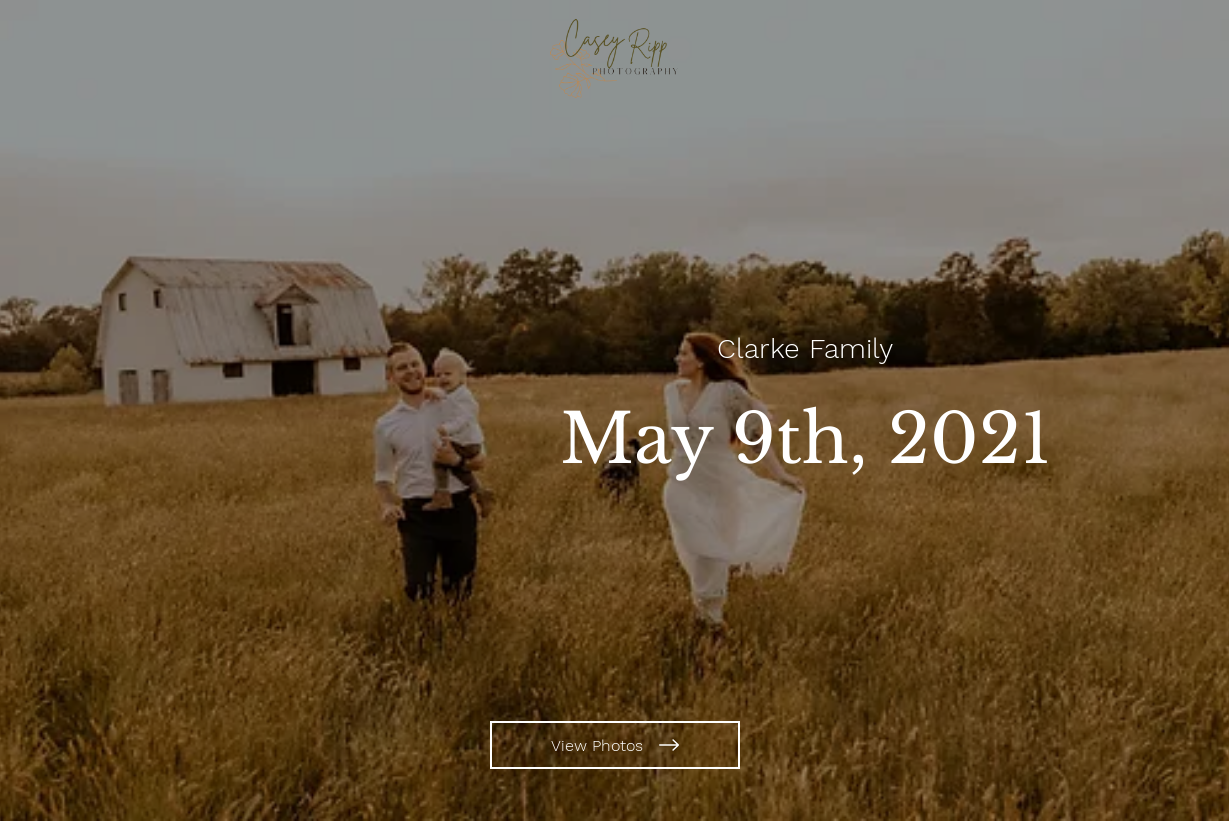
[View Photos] (615, 745)
